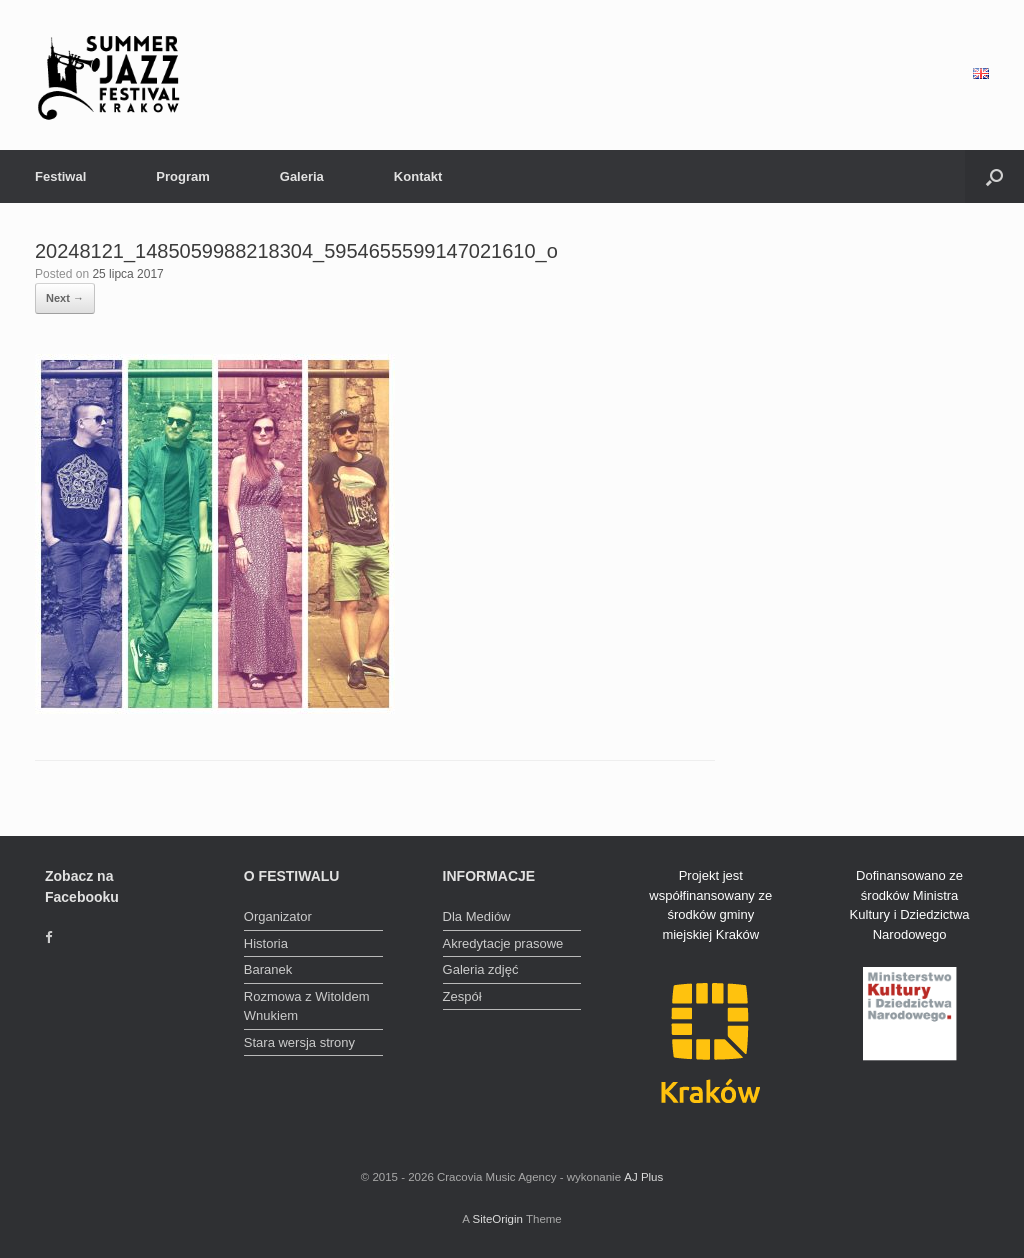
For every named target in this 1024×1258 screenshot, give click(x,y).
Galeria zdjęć (481, 969)
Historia (266, 943)
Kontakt (418, 176)
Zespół (462, 996)
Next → (65, 298)
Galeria (302, 176)
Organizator (278, 916)
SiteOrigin (497, 1219)
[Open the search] (994, 176)
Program (182, 176)
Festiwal (60, 176)
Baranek (268, 969)
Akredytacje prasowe (503, 943)
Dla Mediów (477, 916)
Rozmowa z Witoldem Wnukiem (307, 1006)
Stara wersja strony (299, 1042)
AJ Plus (643, 1177)
